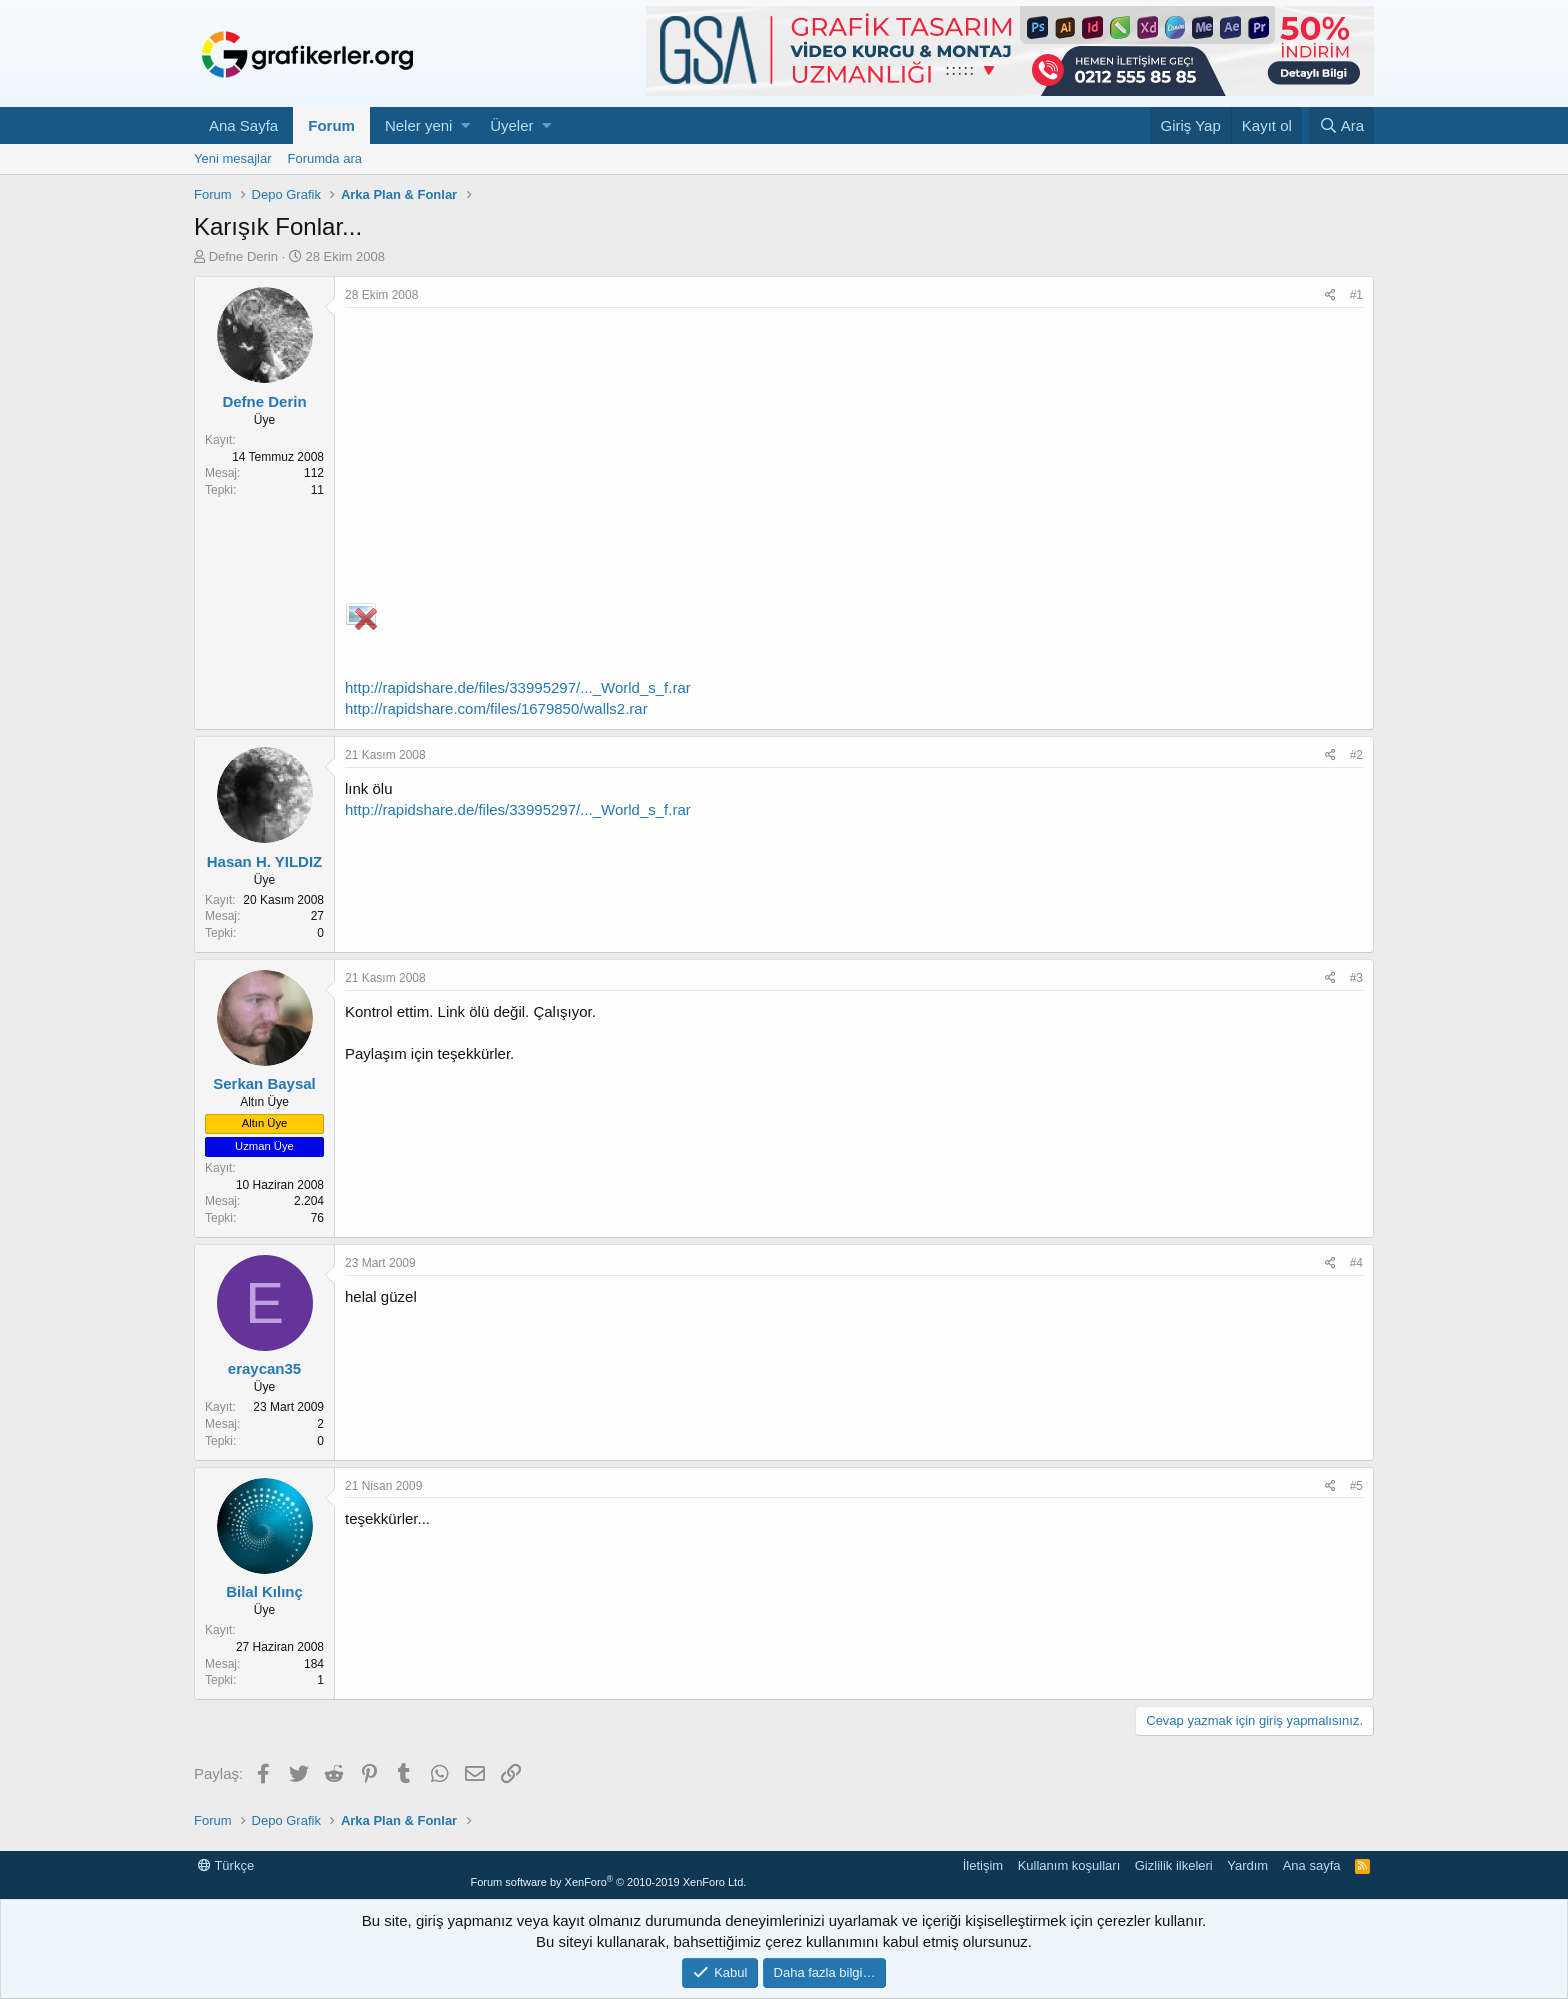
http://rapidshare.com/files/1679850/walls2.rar (496, 708)
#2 (1356, 755)
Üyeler (511, 125)
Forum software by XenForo (608, 1882)
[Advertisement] (854, 458)
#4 (1356, 1263)
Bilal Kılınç (264, 1591)
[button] (465, 125)
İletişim (983, 1865)
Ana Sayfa (243, 125)
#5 (1356, 1486)
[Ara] (1341, 125)
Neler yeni (419, 125)
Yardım (1247, 1865)
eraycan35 (264, 1368)
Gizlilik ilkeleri (1174, 1865)
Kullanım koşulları (1069, 1865)
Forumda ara (325, 158)
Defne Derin (243, 256)
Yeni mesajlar (233, 158)
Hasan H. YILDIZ (265, 861)
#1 (1356, 295)
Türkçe (226, 1865)
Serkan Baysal (264, 1083)
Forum (331, 125)
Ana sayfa (1312, 1865)
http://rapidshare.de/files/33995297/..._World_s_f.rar (518, 687)
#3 (1356, 978)
